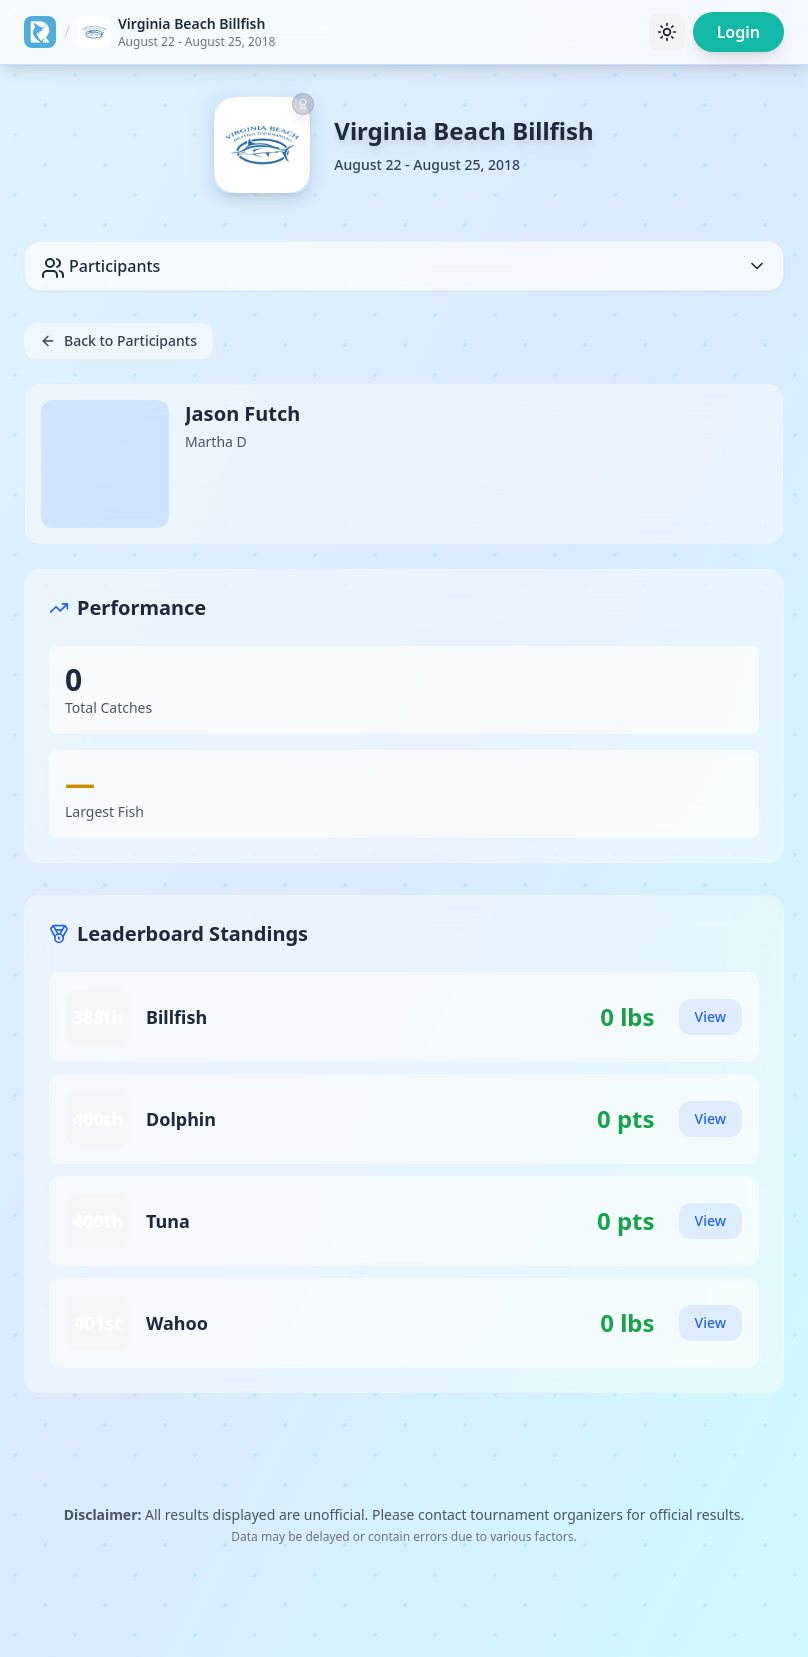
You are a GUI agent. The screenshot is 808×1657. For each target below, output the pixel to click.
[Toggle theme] (667, 32)
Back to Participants (118, 340)
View (710, 1016)
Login (738, 32)
